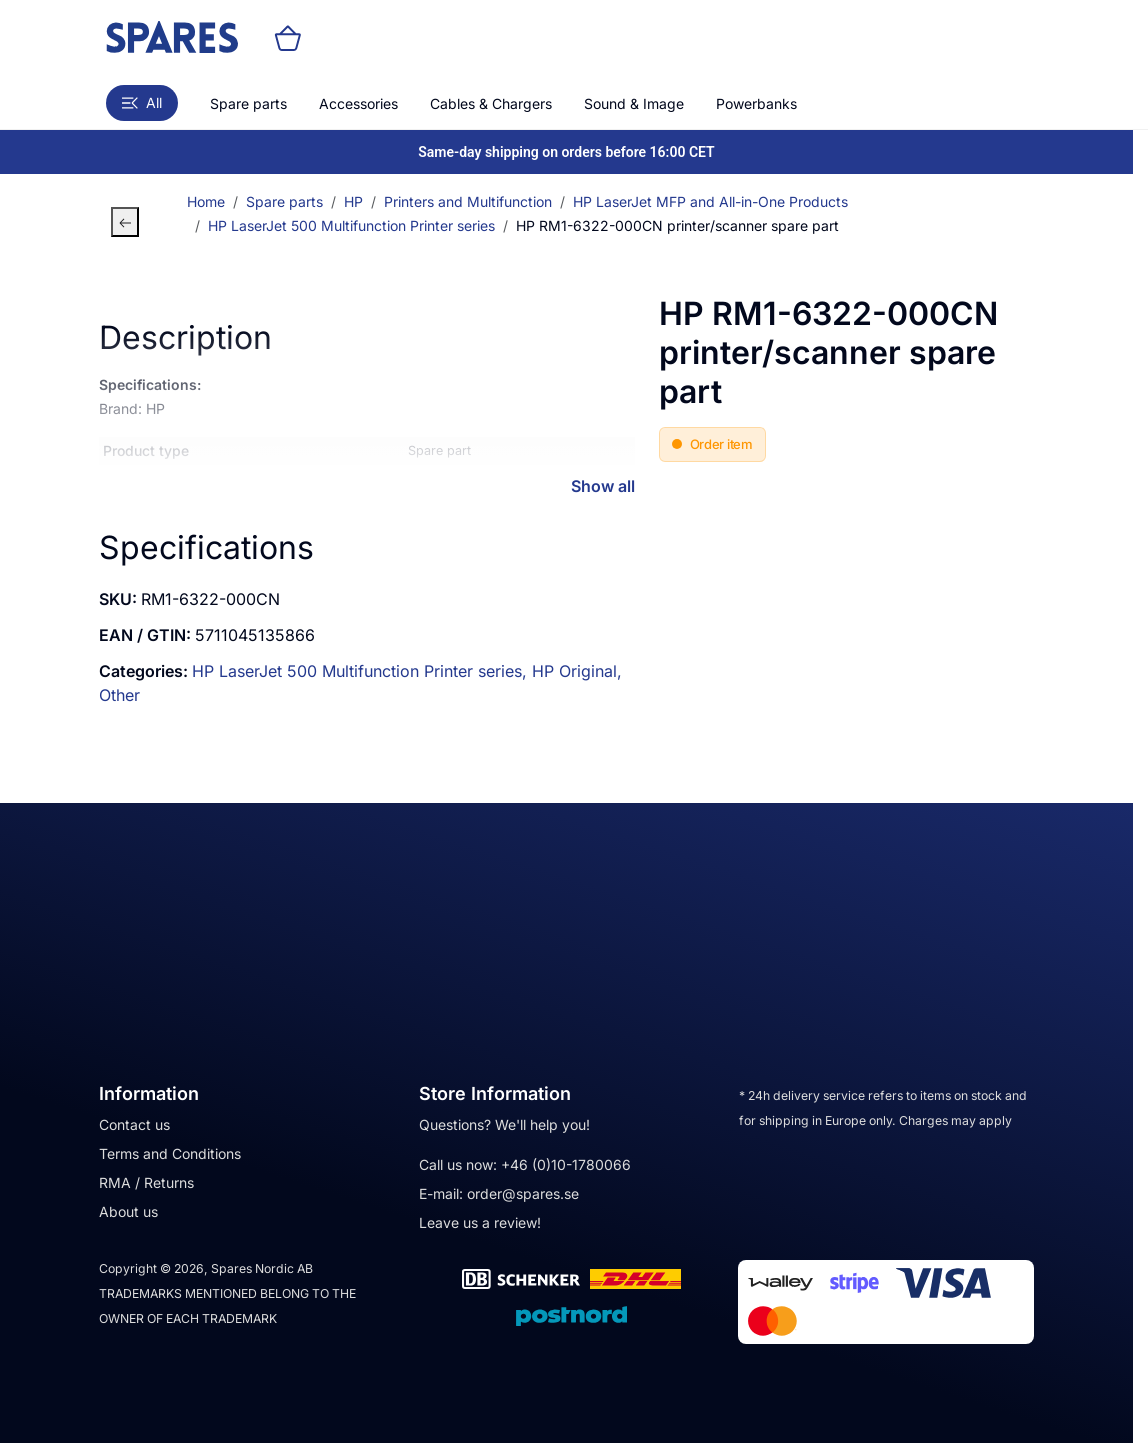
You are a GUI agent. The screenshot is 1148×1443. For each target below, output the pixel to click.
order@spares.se (523, 1193)
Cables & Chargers (491, 103)
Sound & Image (634, 103)
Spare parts (248, 103)
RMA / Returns (146, 1182)
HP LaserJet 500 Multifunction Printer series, (362, 671)
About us (128, 1211)
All (142, 102)
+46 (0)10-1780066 (566, 1164)
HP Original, (577, 671)
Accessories (358, 103)
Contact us (134, 1124)
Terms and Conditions (170, 1153)
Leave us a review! (480, 1222)
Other (119, 695)
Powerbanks (756, 103)
